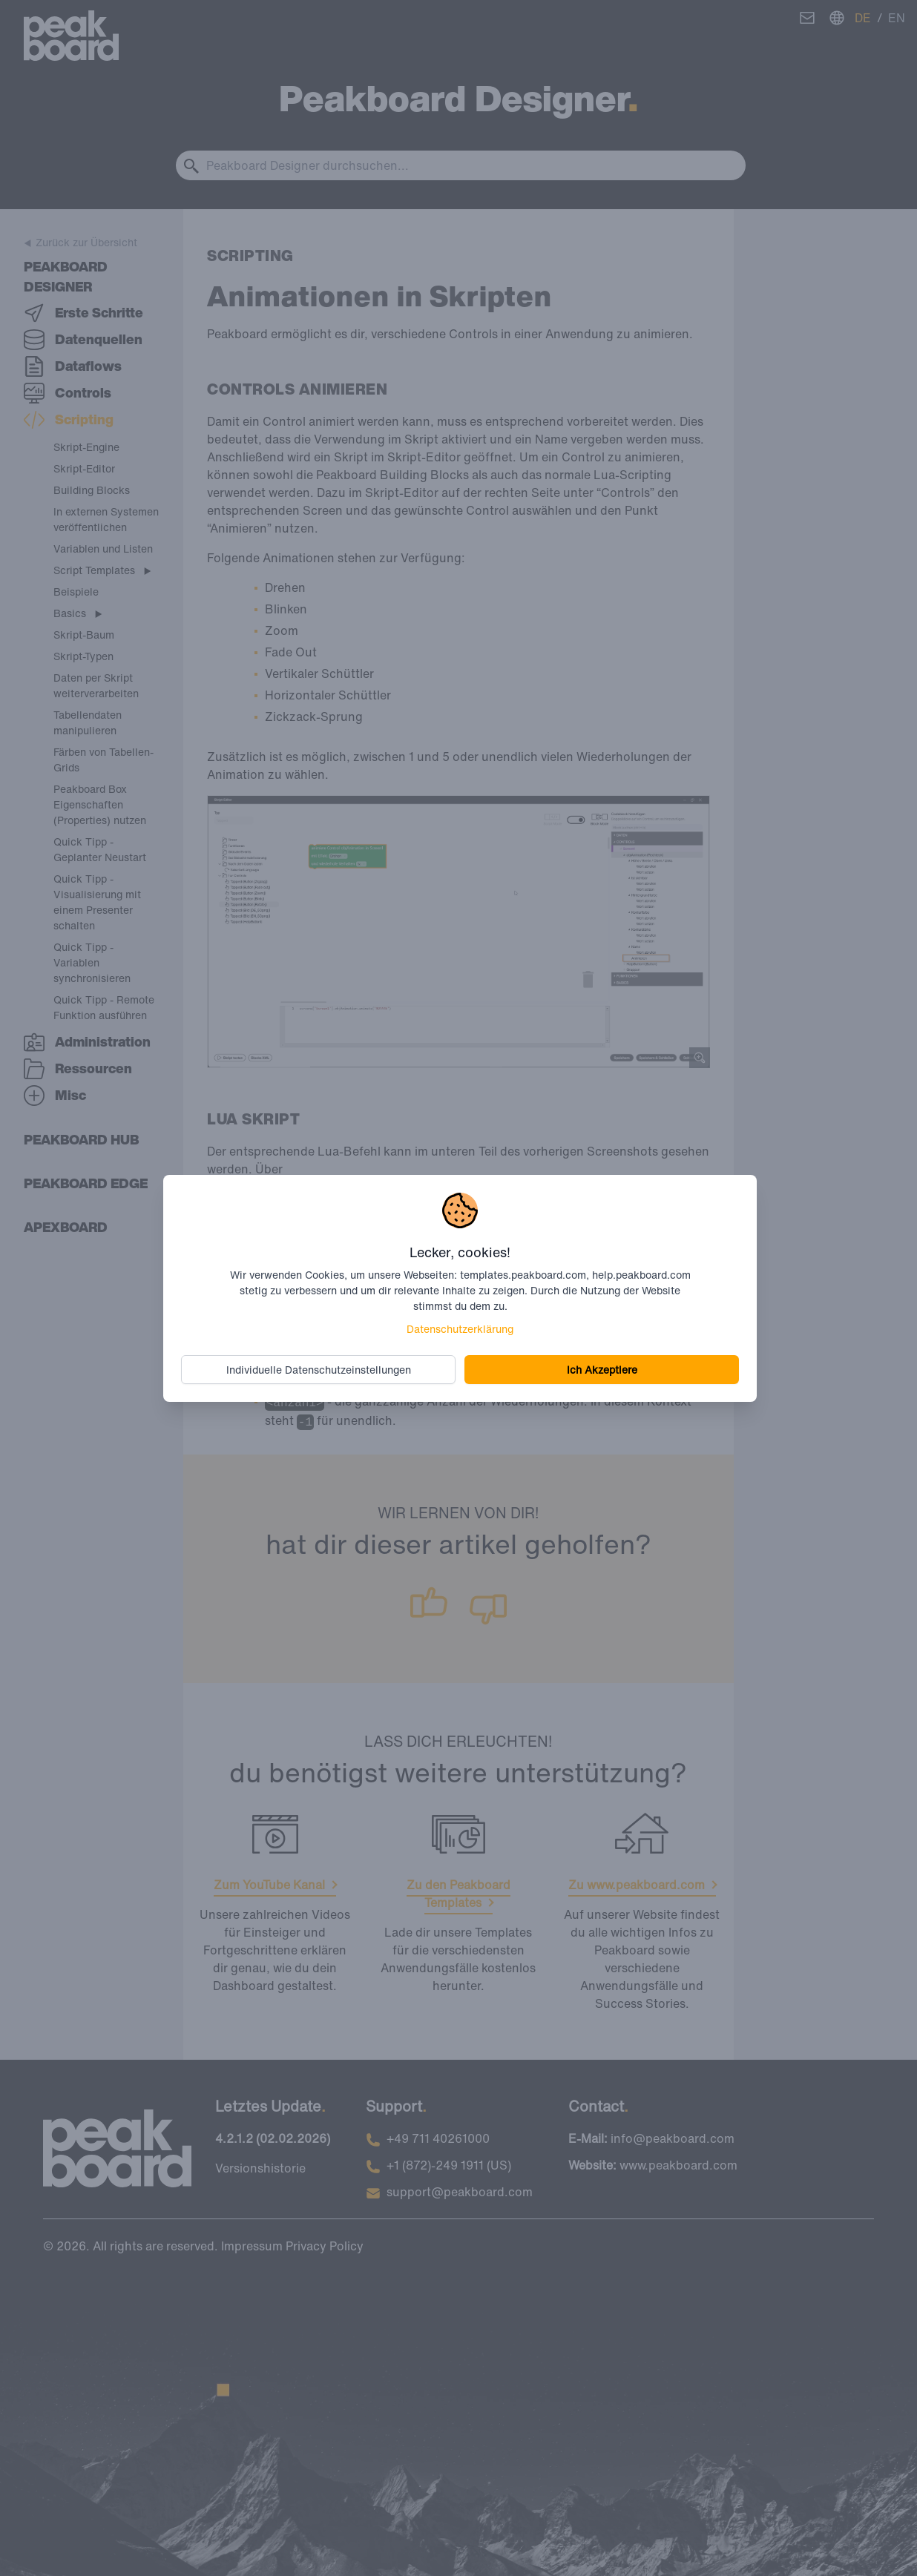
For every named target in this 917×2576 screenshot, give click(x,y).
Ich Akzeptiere (602, 1369)
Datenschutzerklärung (460, 1329)
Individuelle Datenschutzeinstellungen (318, 1369)
